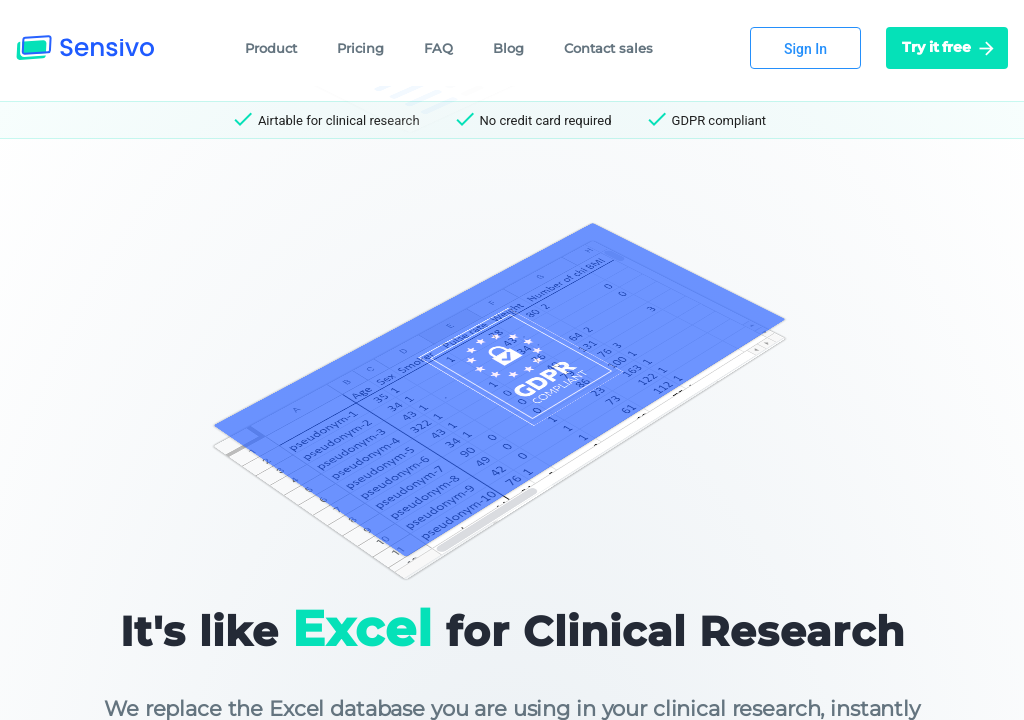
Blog (508, 48)
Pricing (360, 48)
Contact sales (608, 48)
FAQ (438, 48)
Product (271, 48)
